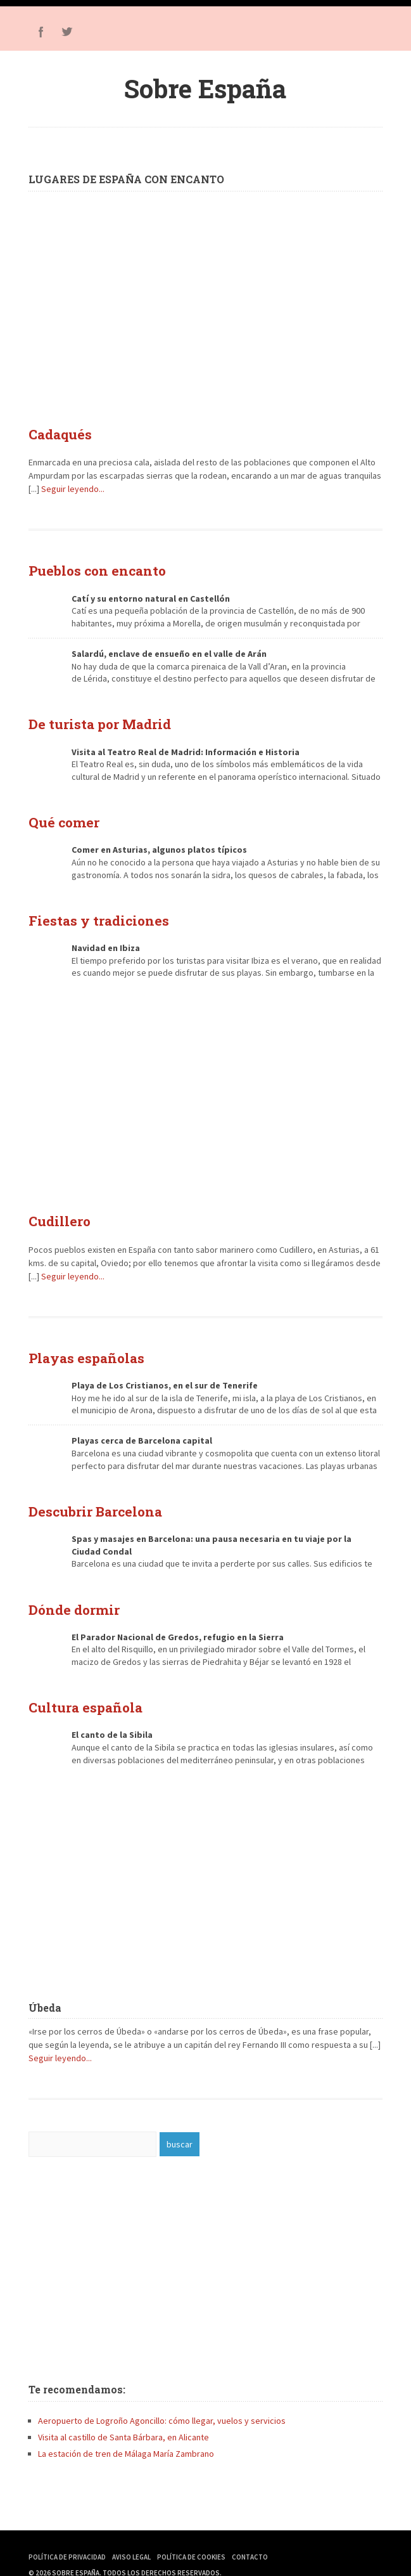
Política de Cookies (191, 2532)
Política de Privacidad (67, 2532)
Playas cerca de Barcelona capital (142, 1423)
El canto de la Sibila (112, 1710)
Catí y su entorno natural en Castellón (151, 593)
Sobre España (205, 88)
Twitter (66, 31)
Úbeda (44, 1983)
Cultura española (78, 1684)
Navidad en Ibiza (106, 936)
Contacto (250, 2532)
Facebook (41, 31)
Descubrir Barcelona (86, 1492)
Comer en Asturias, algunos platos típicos (159, 840)
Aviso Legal (131, 2532)
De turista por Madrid (91, 718)
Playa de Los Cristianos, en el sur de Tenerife (165, 1368)
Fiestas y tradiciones (89, 909)
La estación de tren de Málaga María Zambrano (126, 2429)
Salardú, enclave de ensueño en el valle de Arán (169, 648)
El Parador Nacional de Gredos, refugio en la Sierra (178, 1615)
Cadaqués (56, 433)
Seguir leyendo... (72, 486)
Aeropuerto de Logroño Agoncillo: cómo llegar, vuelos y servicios (162, 2396)
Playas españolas (79, 1341)
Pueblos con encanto (88, 566)
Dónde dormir (68, 1588)
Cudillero (55, 1207)
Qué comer (58, 813)
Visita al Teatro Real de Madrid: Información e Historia (186, 744)
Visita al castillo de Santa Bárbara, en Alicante (123, 2412)
